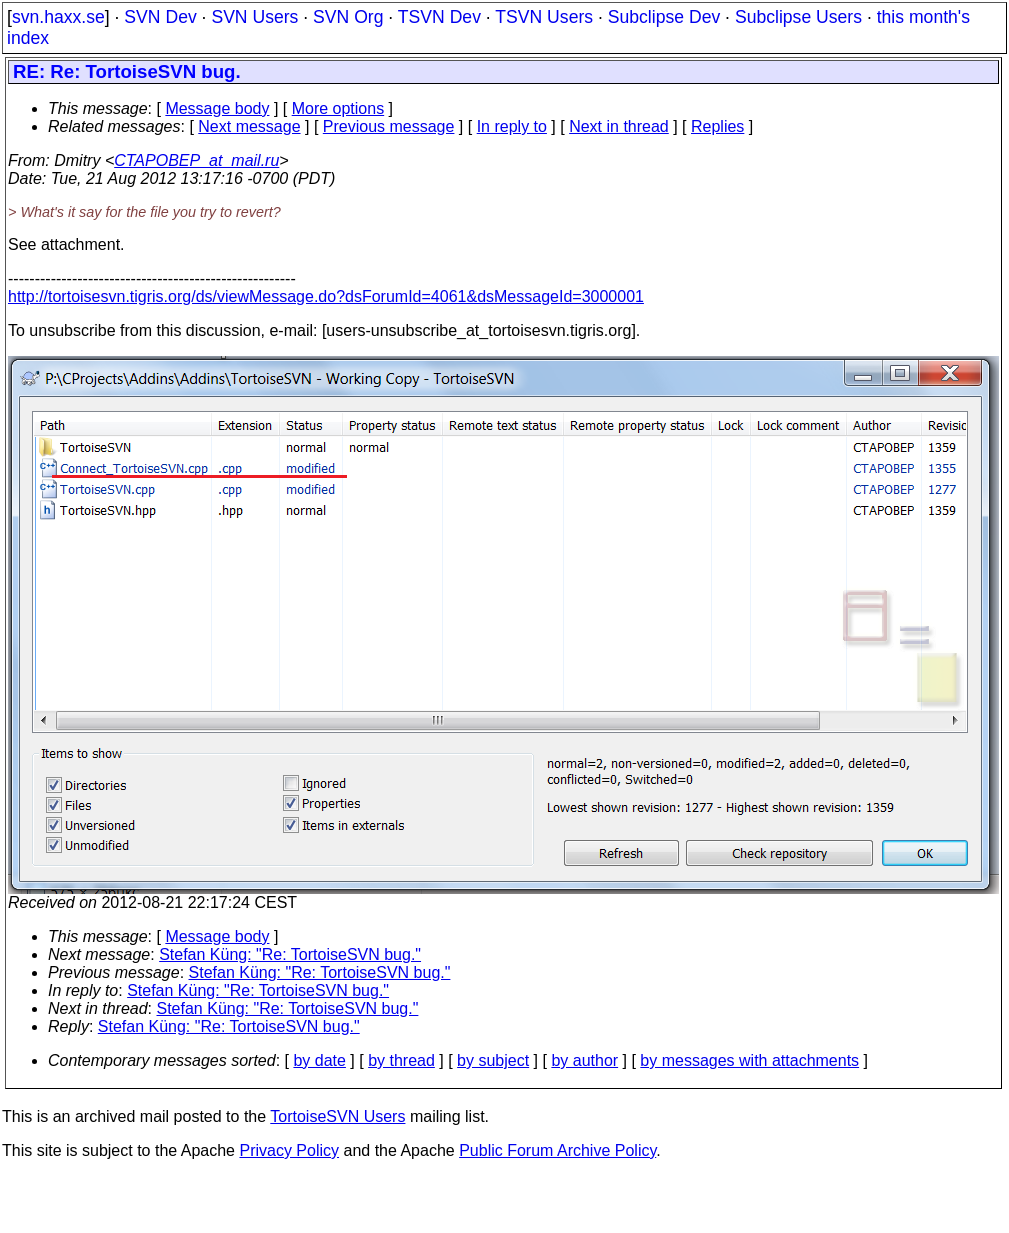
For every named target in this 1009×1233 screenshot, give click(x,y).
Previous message (389, 126)
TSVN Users (544, 17)
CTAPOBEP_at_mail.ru (196, 160)
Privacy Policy (289, 1150)
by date (319, 1060)
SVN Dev (160, 17)
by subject (493, 1060)
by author (584, 1060)
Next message (249, 126)
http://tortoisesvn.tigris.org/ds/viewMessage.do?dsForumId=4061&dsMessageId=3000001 (326, 296)
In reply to (512, 126)
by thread (401, 1060)
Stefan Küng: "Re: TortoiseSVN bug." (290, 954)
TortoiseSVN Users (337, 1116)
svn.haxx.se (58, 17)
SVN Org (348, 17)
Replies (717, 126)
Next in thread (619, 126)
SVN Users (254, 17)
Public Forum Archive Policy (557, 1150)
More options (338, 108)
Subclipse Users (798, 17)
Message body (217, 108)
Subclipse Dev (664, 17)
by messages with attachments (749, 1060)
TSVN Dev (439, 17)
